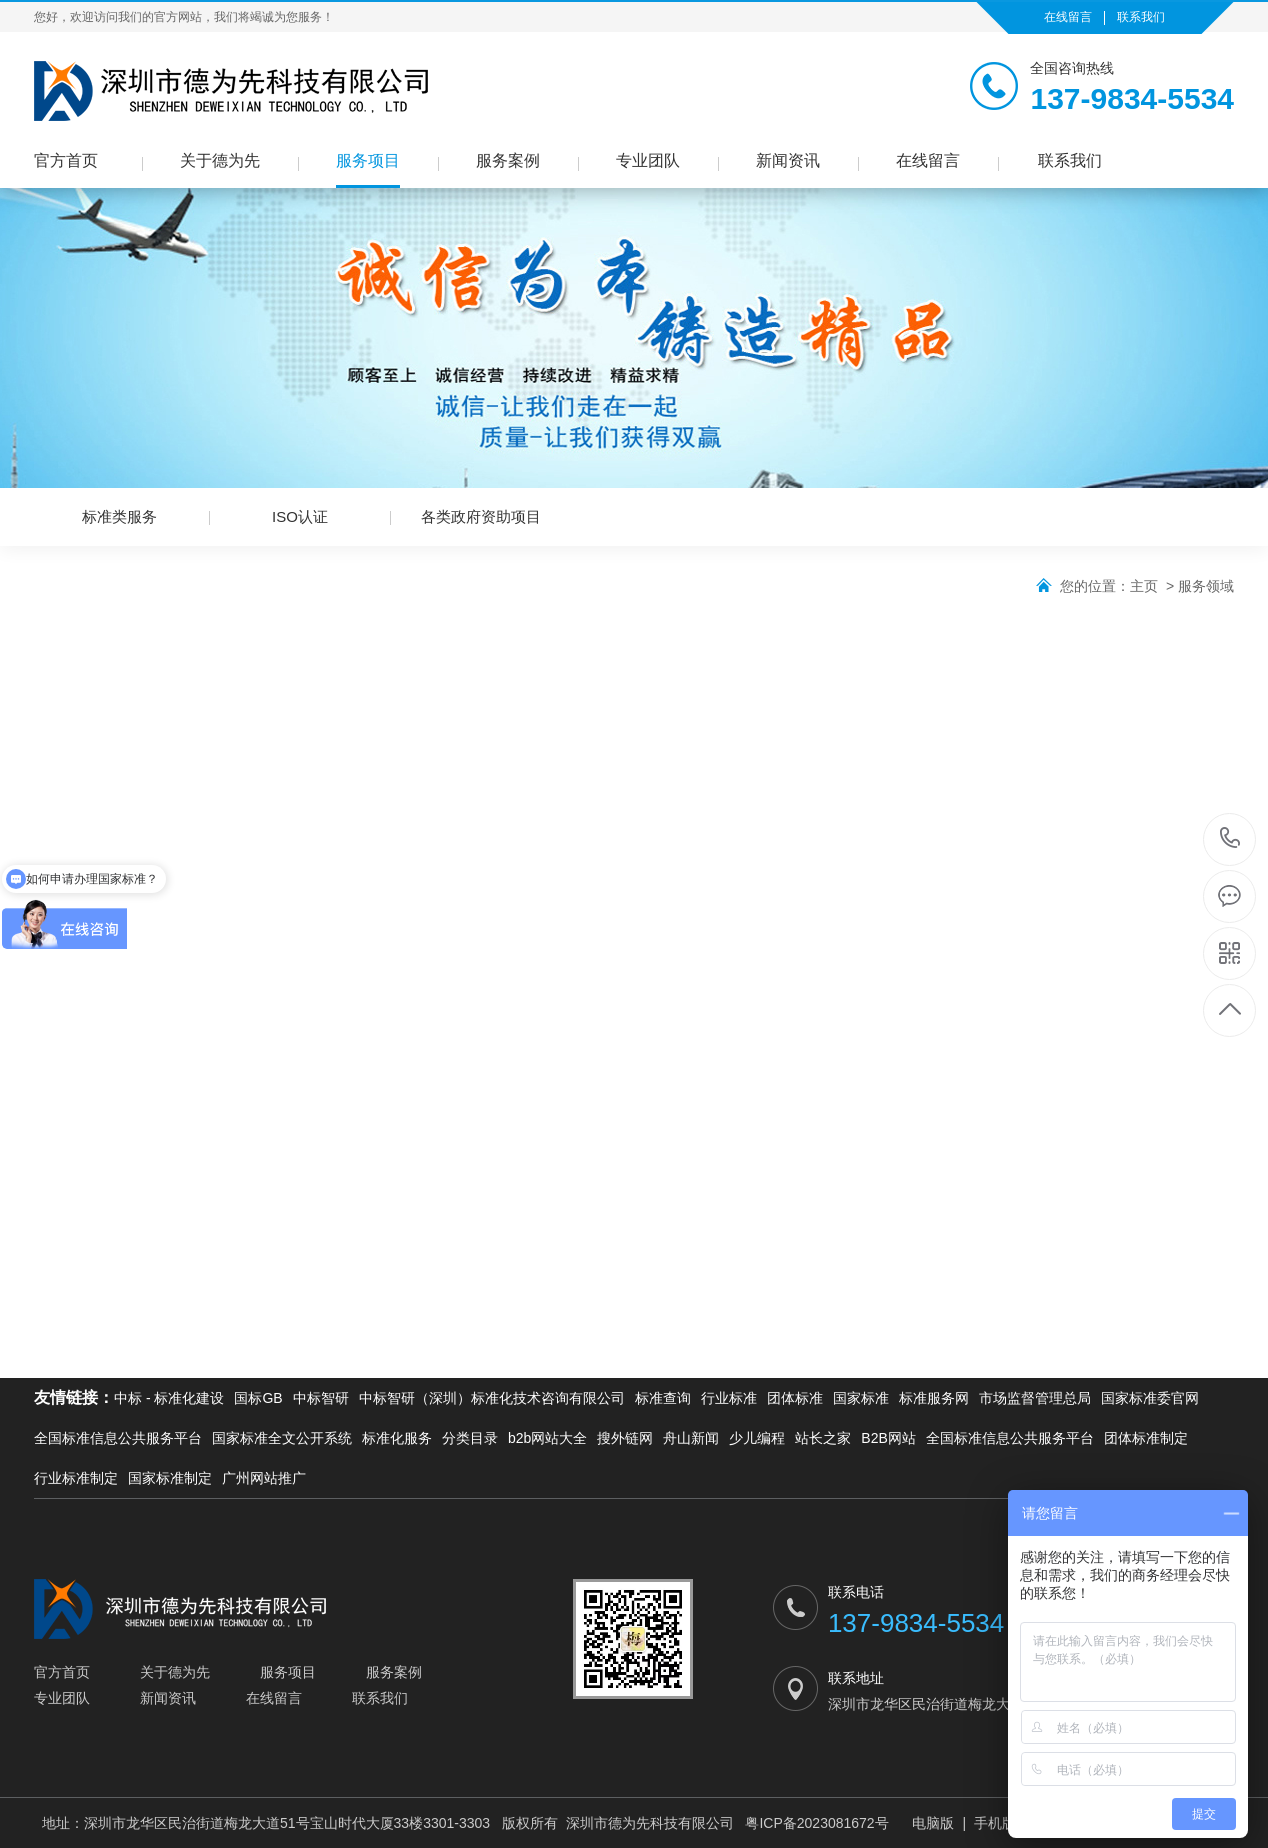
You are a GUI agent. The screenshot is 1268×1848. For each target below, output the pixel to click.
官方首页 (66, 160)
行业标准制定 (76, 1478)
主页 (1144, 586)
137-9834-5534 (1230, 839)
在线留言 (1068, 17)
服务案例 (508, 160)
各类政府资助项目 (481, 516)
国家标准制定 (170, 1478)
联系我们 (1141, 17)
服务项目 (368, 160)
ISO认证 (300, 516)
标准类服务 (119, 516)
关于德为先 (220, 160)
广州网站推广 (264, 1478)
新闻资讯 (788, 160)
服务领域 (1206, 586)
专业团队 (648, 160)
